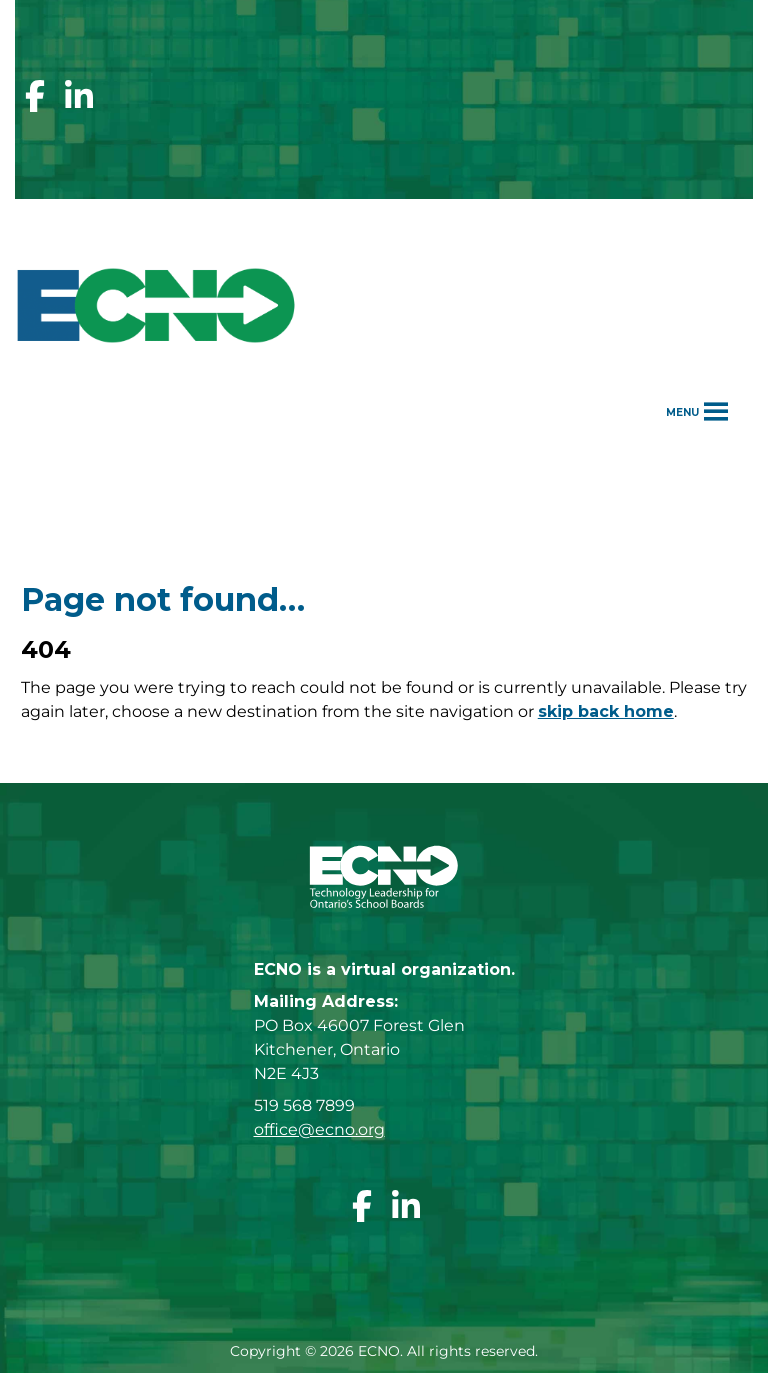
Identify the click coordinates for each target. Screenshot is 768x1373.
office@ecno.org (319, 1129)
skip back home (606, 711)
